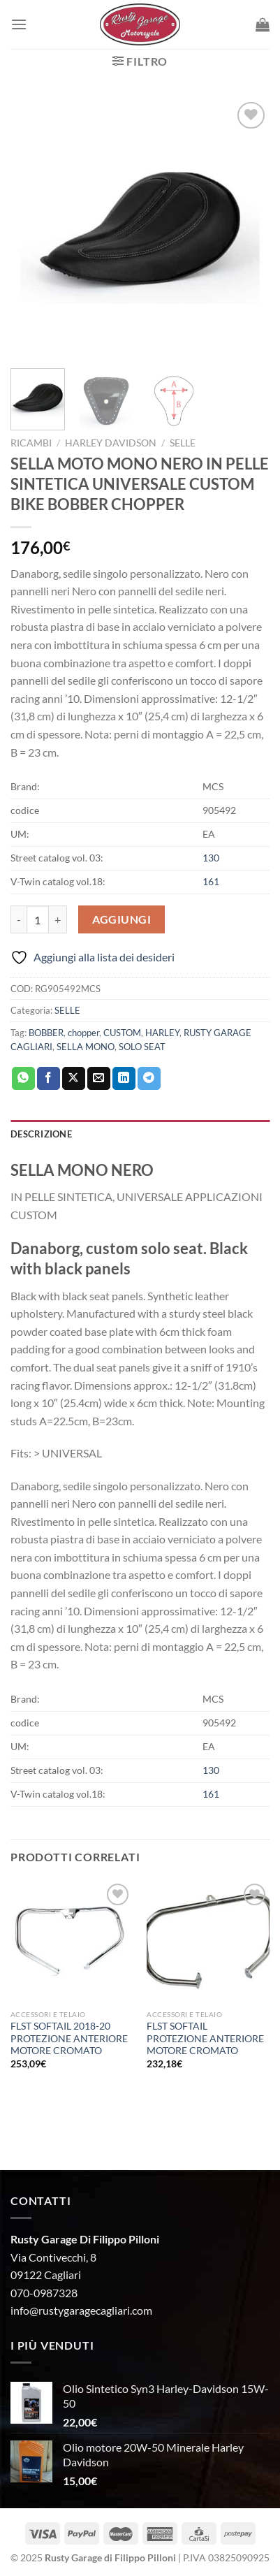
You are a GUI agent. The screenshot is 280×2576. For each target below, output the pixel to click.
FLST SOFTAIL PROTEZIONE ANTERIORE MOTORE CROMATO (205, 2038)
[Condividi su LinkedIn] (123, 1079)
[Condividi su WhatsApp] (23, 1079)
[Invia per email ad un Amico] (98, 1079)
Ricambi (31, 443)
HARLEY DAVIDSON (110, 443)
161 (210, 881)
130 (210, 858)
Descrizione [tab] (41, 1134)
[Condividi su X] (73, 1079)
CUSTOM (122, 1032)
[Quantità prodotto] (38, 919)
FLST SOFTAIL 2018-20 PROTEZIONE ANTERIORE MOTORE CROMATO (69, 2038)
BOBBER (46, 1032)
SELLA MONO (86, 1046)
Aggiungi (122, 919)
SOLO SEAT (142, 1046)
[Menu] (18, 24)
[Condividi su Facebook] (48, 1079)
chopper (83, 1032)
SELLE (183, 443)
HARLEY (162, 1032)
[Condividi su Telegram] (149, 1079)
